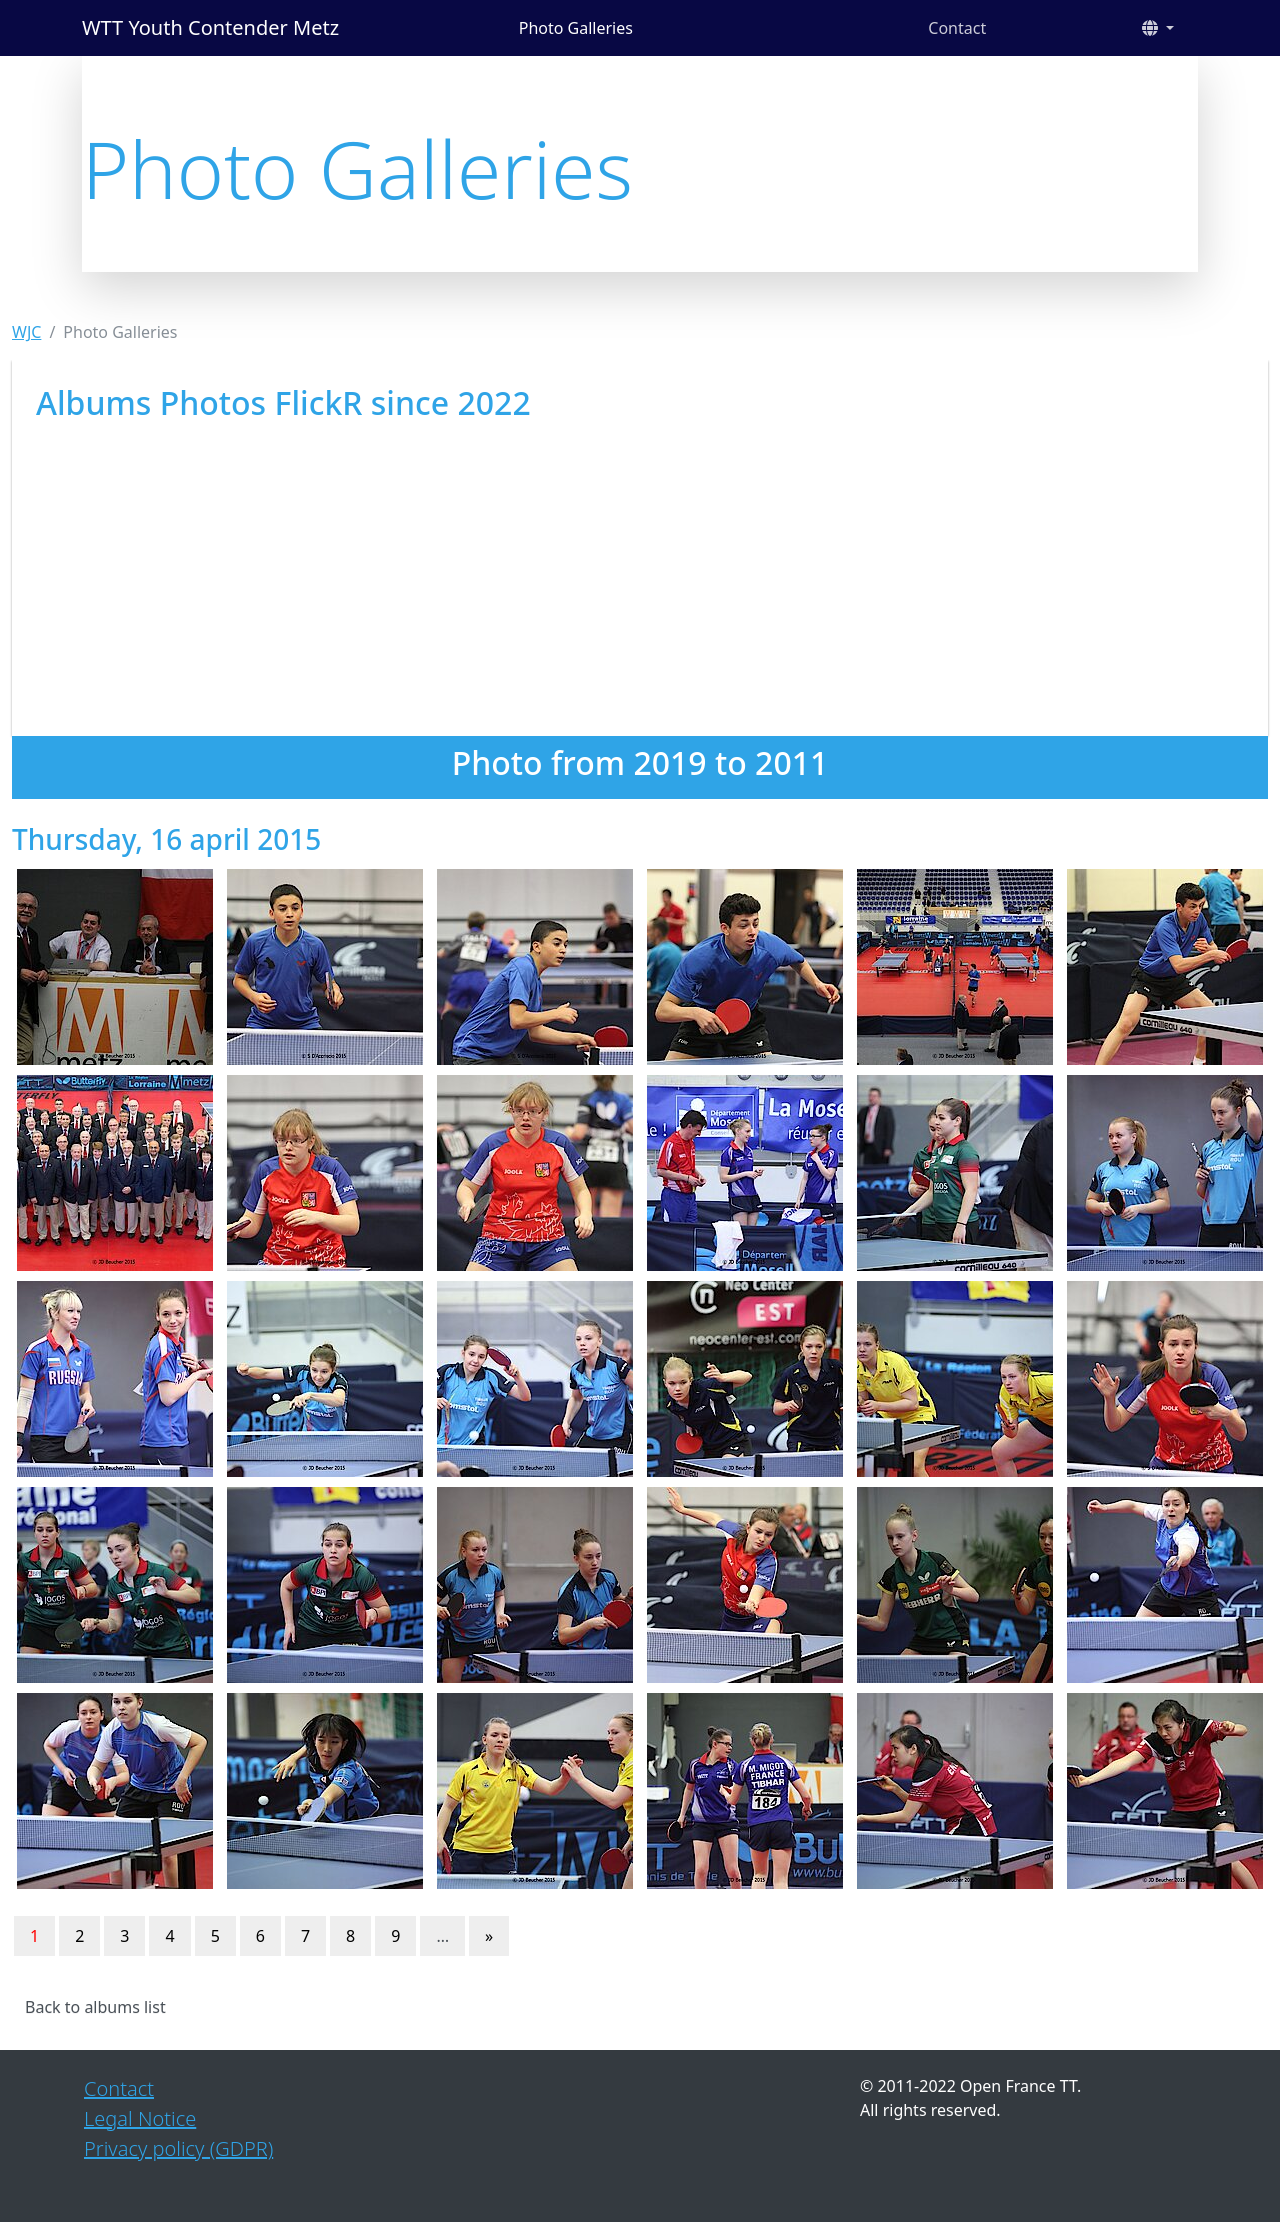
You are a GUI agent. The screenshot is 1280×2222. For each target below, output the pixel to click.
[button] (1158, 28)
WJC (26, 332)
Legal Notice (140, 2118)
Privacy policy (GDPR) (178, 2148)
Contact (957, 28)
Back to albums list (95, 2007)
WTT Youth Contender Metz (210, 27)
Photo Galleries (576, 28)
